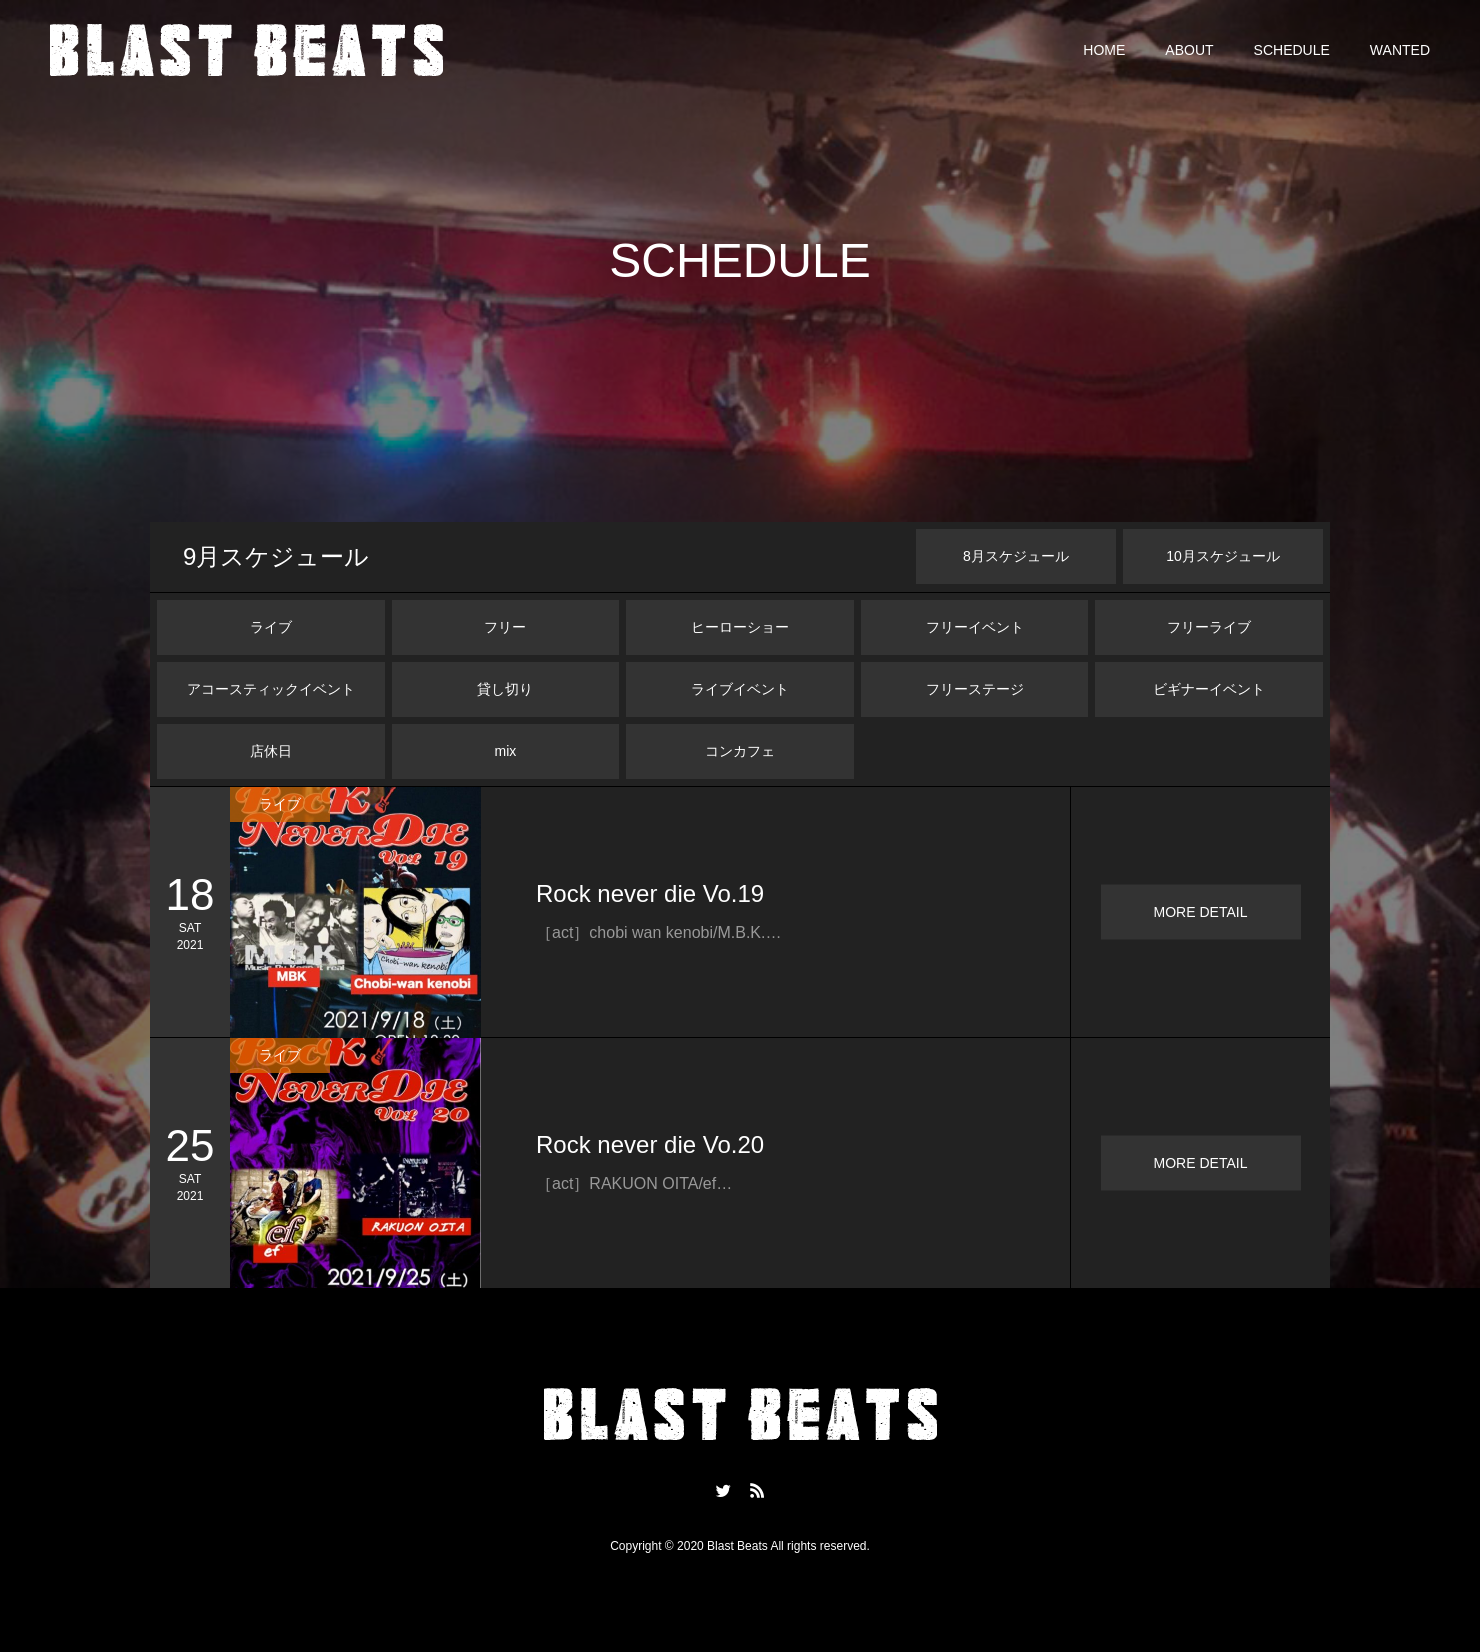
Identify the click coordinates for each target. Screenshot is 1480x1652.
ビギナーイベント (1209, 689)
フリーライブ (1209, 627)
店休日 (271, 751)
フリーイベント (975, 627)
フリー (505, 627)
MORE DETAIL (1201, 912)
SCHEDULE (1292, 50)
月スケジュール (276, 556)
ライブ (271, 627)
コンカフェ (740, 751)
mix (506, 751)
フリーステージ (975, 689)
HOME (1104, 50)
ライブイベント (740, 689)
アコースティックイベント (271, 689)
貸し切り (505, 689)
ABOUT (1189, 50)
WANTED (1400, 50)
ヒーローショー (740, 627)
